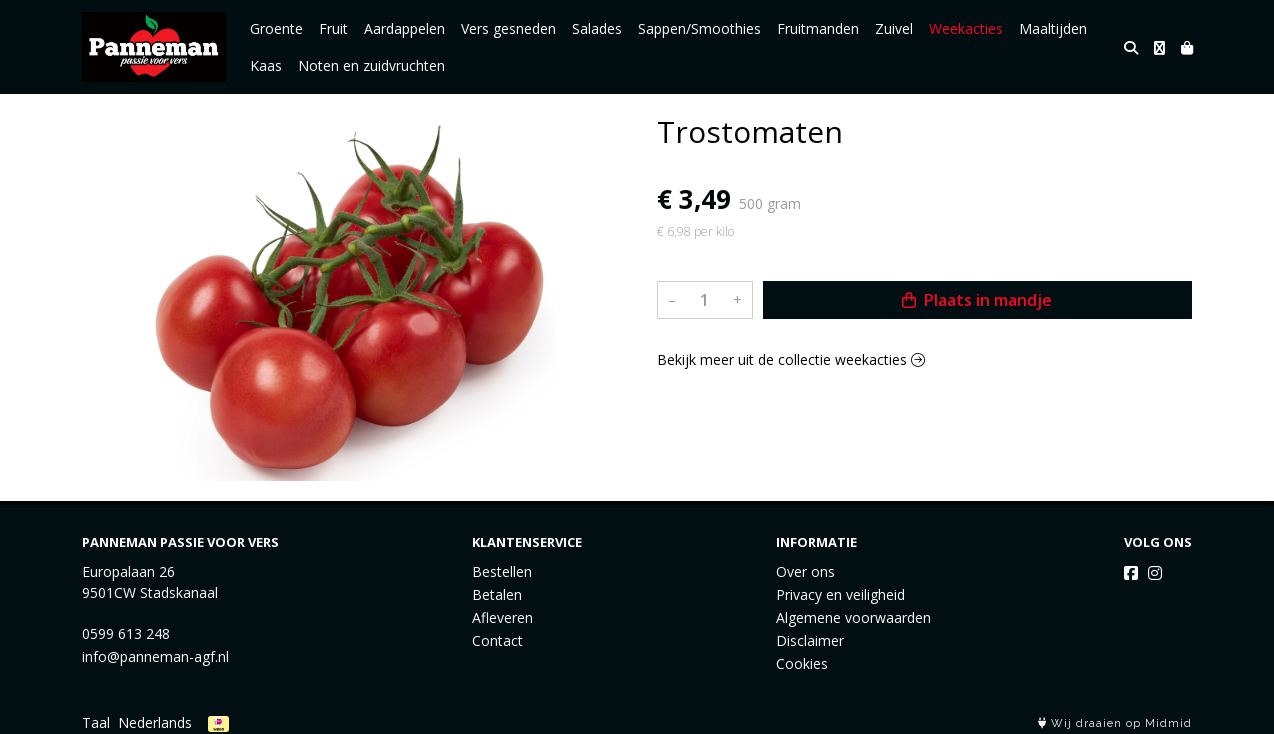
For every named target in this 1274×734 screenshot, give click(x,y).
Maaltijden (1053, 28)
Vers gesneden (508, 28)
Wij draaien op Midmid (1115, 723)
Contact (497, 640)
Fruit (333, 28)
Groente (276, 28)
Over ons (805, 571)
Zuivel (894, 28)
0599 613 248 (126, 633)
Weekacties (966, 28)
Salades (597, 28)
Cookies (802, 663)
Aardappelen (404, 28)
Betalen (497, 594)
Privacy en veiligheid (840, 594)
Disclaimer (810, 640)
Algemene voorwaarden (853, 617)
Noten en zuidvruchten (371, 65)
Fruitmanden (818, 28)
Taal (96, 722)
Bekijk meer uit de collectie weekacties (791, 359)
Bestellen (502, 571)
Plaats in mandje (977, 300)
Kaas (266, 65)
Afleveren (502, 617)
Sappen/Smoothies (699, 28)
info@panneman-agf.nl (155, 656)
